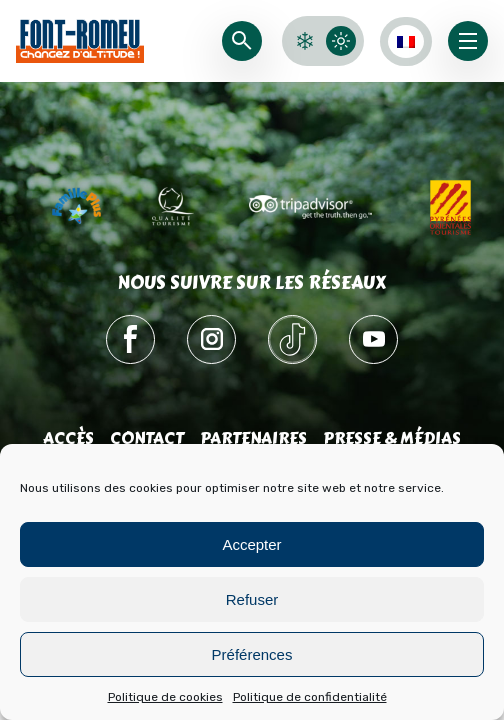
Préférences (252, 654)
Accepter (251, 544)
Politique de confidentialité (310, 697)
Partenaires (253, 438)
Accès (68, 438)
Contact (147, 438)
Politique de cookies (165, 697)
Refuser (252, 599)
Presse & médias (392, 438)
